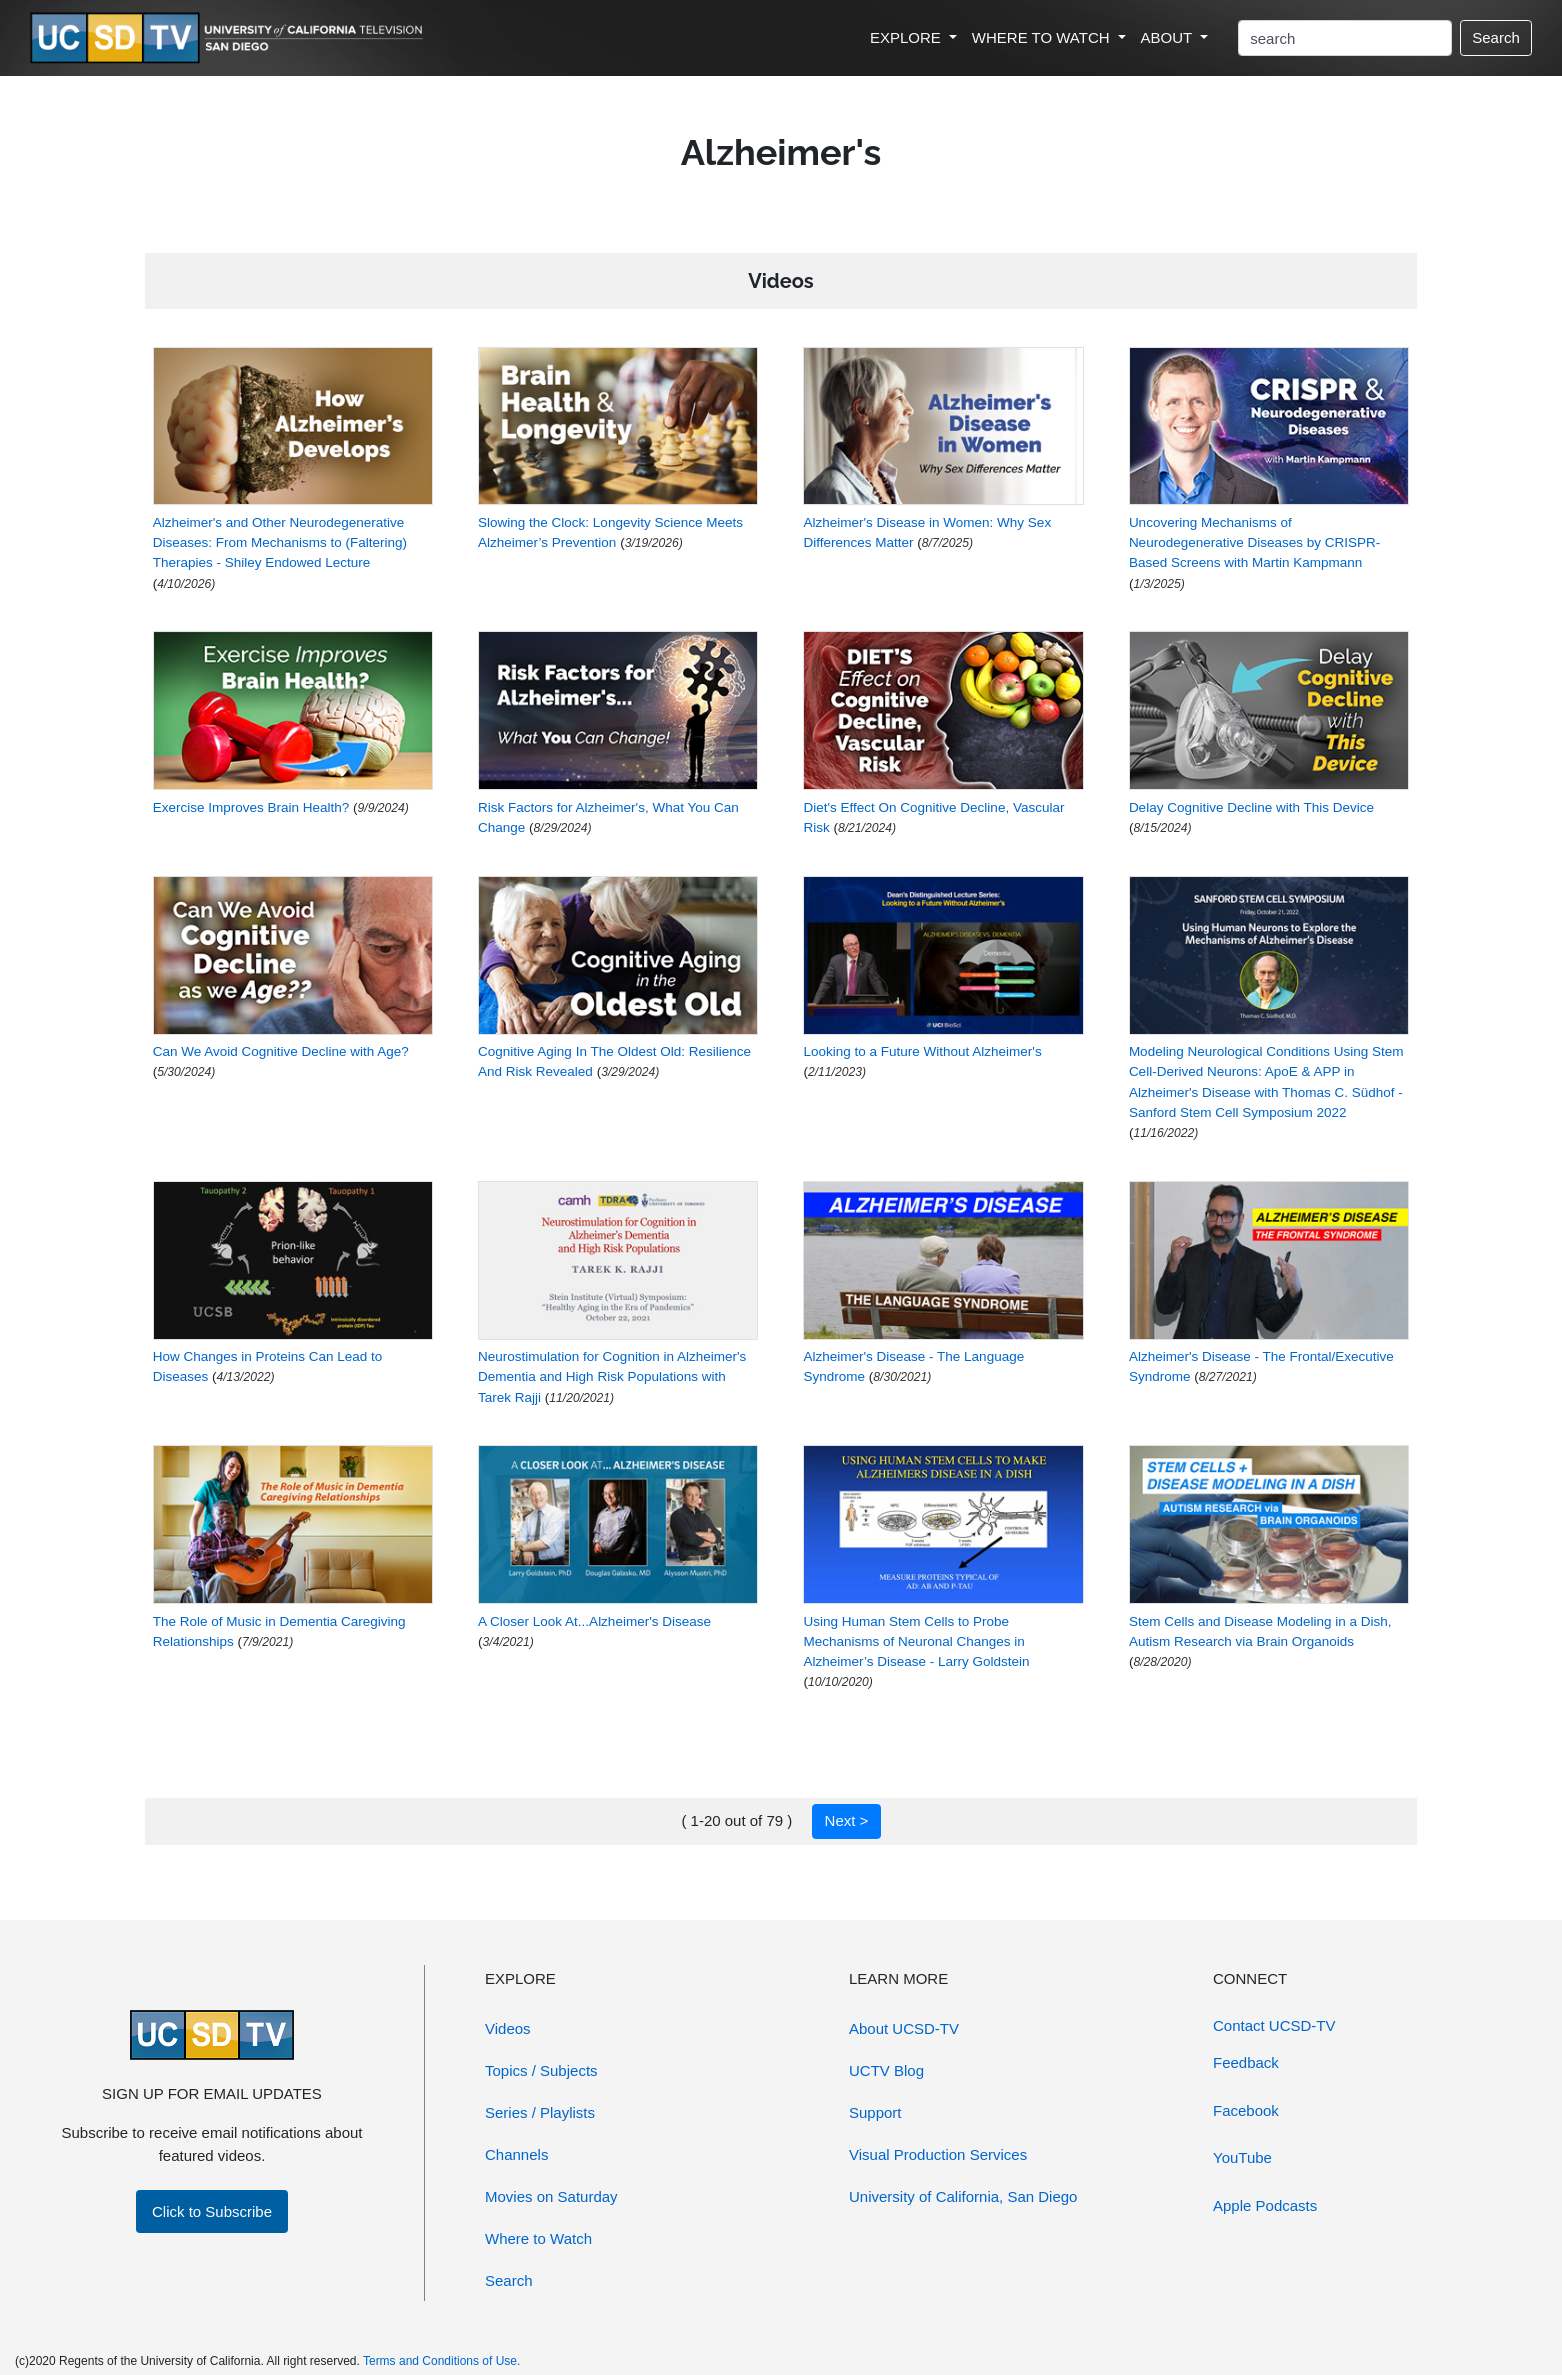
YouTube (1242, 2157)
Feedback (1246, 2062)
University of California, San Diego (963, 2196)
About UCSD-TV (904, 2028)
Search (1496, 37)
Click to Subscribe (212, 2211)
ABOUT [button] (1169, 37)
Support (875, 2112)
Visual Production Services (938, 2154)
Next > (847, 1820)
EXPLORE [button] (907, 37)
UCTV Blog (886, 2070)
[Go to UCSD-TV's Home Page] (230, 38)
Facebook (1246, 2110)
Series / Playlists (540, 2112)
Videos (508, 2028)
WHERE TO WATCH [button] (1043, 37)
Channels (516, 2154)
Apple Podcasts (1265, 2205)
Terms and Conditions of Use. (441, 2361)
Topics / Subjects (541, 2070)
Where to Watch (538, 2238)
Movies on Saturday (551, 2196)
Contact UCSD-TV (1274, 2025)
